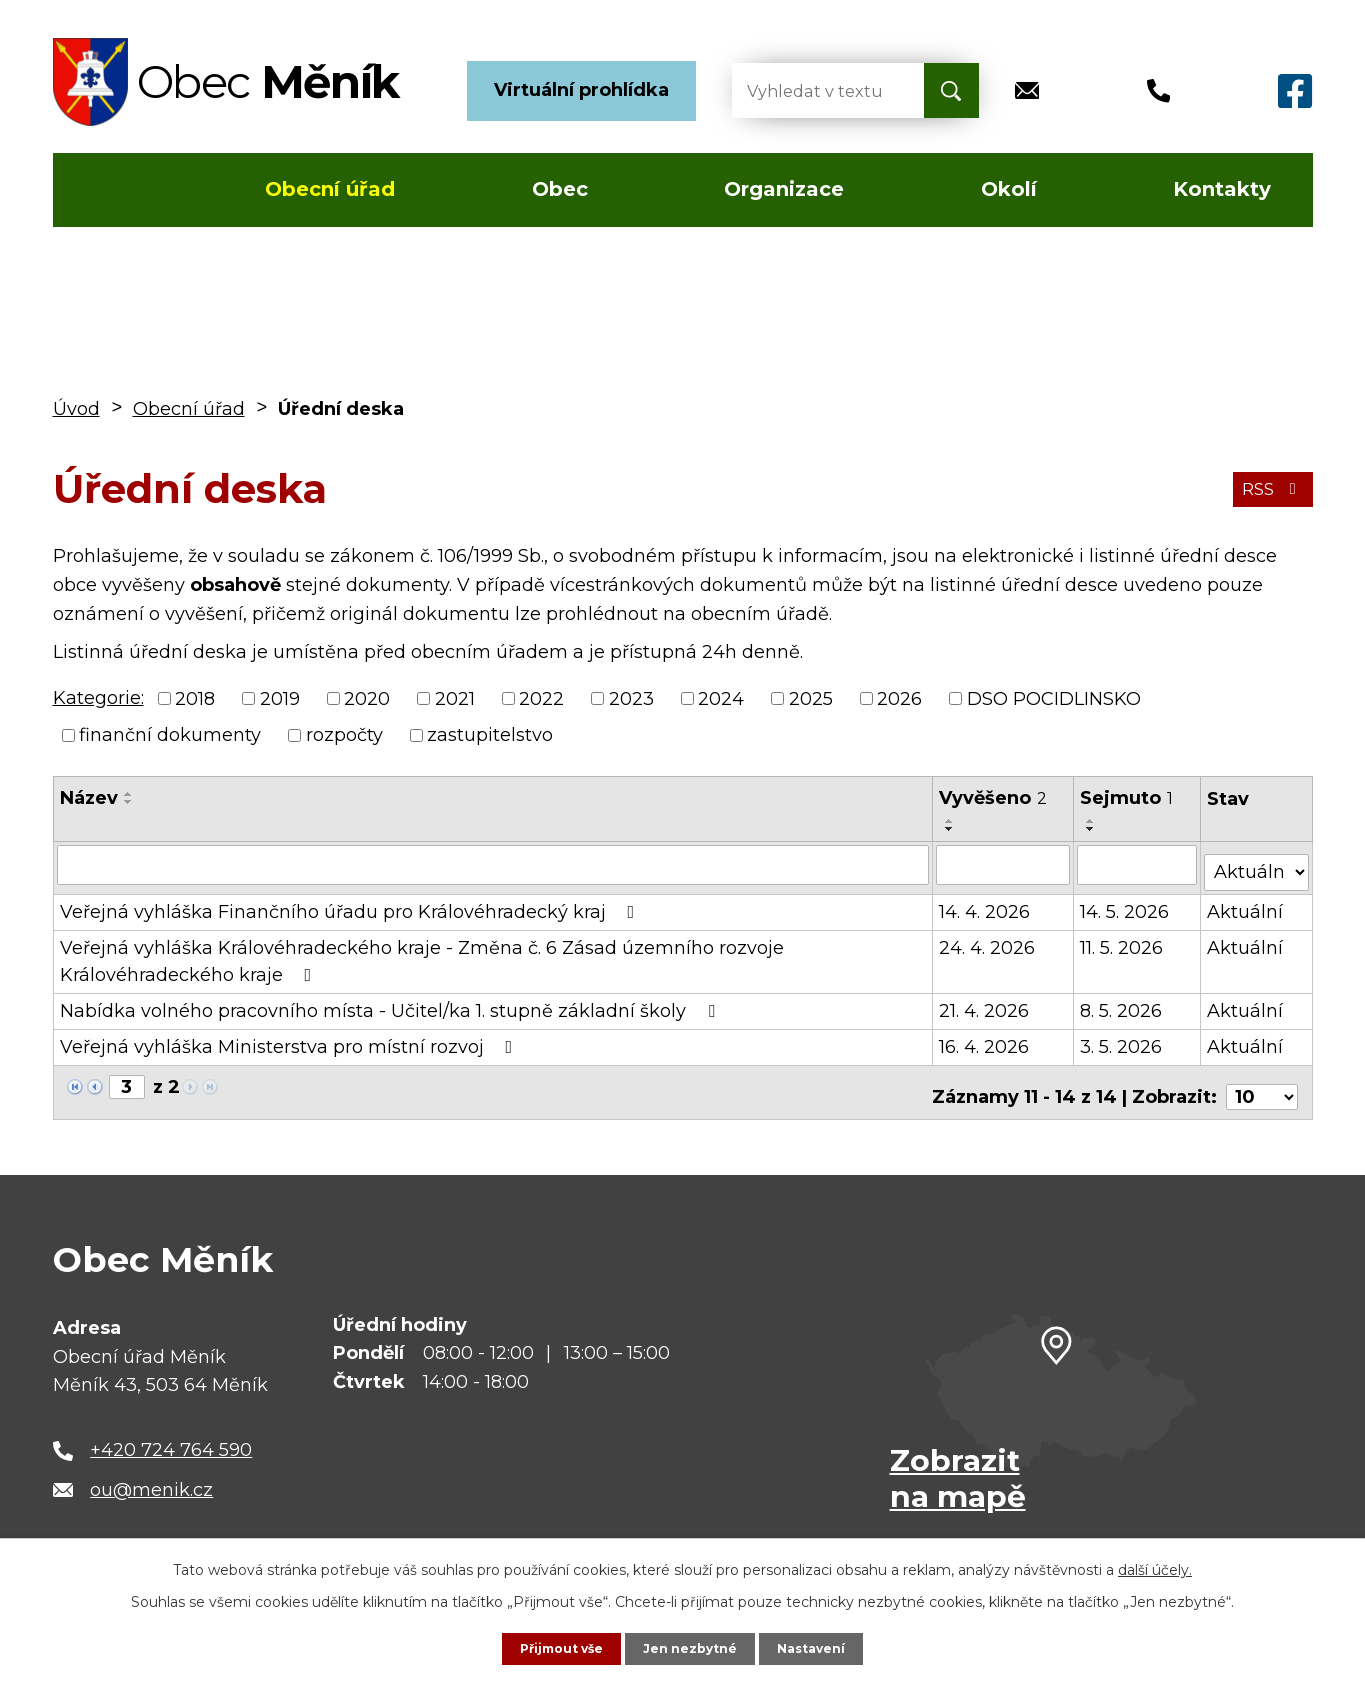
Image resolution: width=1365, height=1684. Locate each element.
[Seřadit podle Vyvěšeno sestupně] (951, 829)
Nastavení (822, 1647)
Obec (560, 189)
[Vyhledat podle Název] (494, 864)
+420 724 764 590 (171, 1434)
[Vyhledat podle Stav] (1256, 862)
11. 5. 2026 (1123, 940)
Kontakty (1222, 189)
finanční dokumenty (170, 735)
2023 (631, 698)
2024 (721, 698)
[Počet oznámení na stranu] (1262, 1080)
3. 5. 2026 (1123, 1039)
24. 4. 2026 (988, 940)
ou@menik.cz (151, 1473)
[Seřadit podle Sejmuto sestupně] (1093, 829)
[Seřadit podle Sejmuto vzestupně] (1093, 821)
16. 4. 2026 (985, 1039)
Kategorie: (98, 698)
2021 (455, 698)
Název (89, 798)
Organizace (784, 189)
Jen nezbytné (691, 1647)
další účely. (1155, 1567)
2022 (541, 698)
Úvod (111, 190)
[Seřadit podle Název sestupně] (129, 802)
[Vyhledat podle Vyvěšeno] (1004, 864)
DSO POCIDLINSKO (1054, 698)
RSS (1267, 488)
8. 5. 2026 (1123, 1003)
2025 (811, 698)
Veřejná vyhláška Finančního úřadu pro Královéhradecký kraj (351, 904)
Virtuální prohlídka (581, 90)
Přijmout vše (552, 1647)
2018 (195, 698)
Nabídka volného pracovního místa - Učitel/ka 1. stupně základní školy (391, 1003)
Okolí (1009, 189)
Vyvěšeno (994, 798)
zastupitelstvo (490, 735)
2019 (280, 698)
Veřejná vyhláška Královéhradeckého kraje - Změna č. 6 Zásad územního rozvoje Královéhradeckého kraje (422, 953)
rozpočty (344, 735)
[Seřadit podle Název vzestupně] (129, 794)
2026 (899, 698)
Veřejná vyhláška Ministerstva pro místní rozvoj (290, 1039)
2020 (367, 698)
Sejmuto (1128, 798)
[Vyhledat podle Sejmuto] (1138, 864)
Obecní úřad (330, 189)
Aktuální (1246, 904)
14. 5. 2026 (1126, 904)
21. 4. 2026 (985, 1003)
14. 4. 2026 (985, 904)
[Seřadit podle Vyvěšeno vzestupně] (951, 821)
